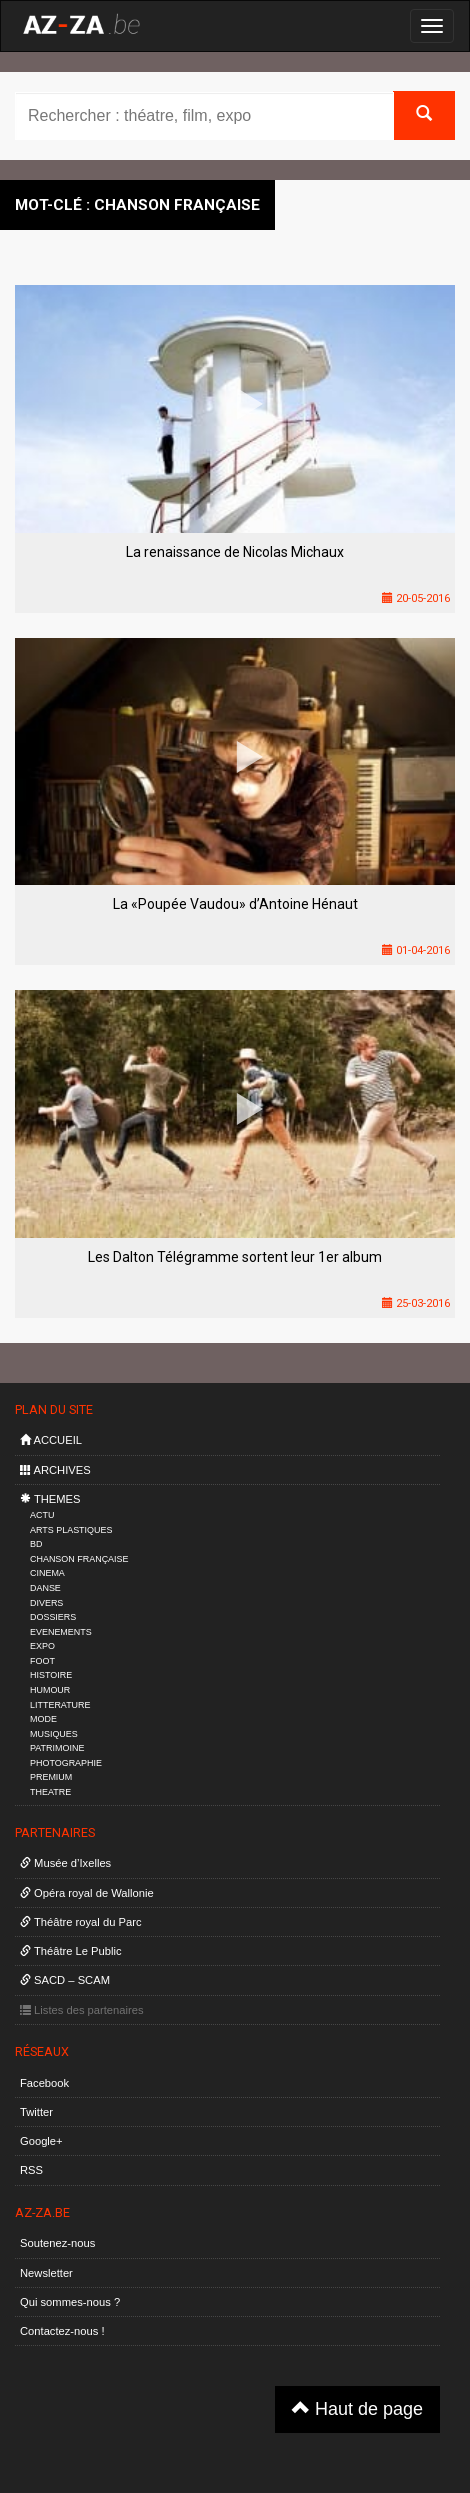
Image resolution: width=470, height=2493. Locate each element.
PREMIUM (51, 1777)
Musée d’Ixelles (65, 1863)
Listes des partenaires (82, 2010)
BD (36, 1544)
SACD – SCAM (65, 1980)
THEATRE (50, 1792)
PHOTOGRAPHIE (66, 1763)
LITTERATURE (60, 1705)
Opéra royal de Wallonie (87, 1893)
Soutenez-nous (57, 2243)
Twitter (36, 2112)
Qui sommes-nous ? (70, 2302)
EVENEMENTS (61, 1632)
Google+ (41, 2141)
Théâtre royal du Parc (80, 1922)
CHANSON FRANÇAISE (79, 1559)
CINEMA (47, 1573)
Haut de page (357, 2408)
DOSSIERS (53, 1617)
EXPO (42, 1646)
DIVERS (46, 1603)
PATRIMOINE (57, 1748)
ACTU (42, 1515)
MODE (43, 1719)
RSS (31, 2170)
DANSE (45, 1588)
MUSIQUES (54, 1734)
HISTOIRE (51, 1675)
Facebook (44, 2083)
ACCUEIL (51, 1440)
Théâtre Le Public (71, 1951)
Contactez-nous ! (62, 2331)
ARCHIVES (55, 1470)
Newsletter (46, 2273)
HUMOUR (50, 1690)
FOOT (42, 1661)
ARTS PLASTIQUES (71, 1530)
